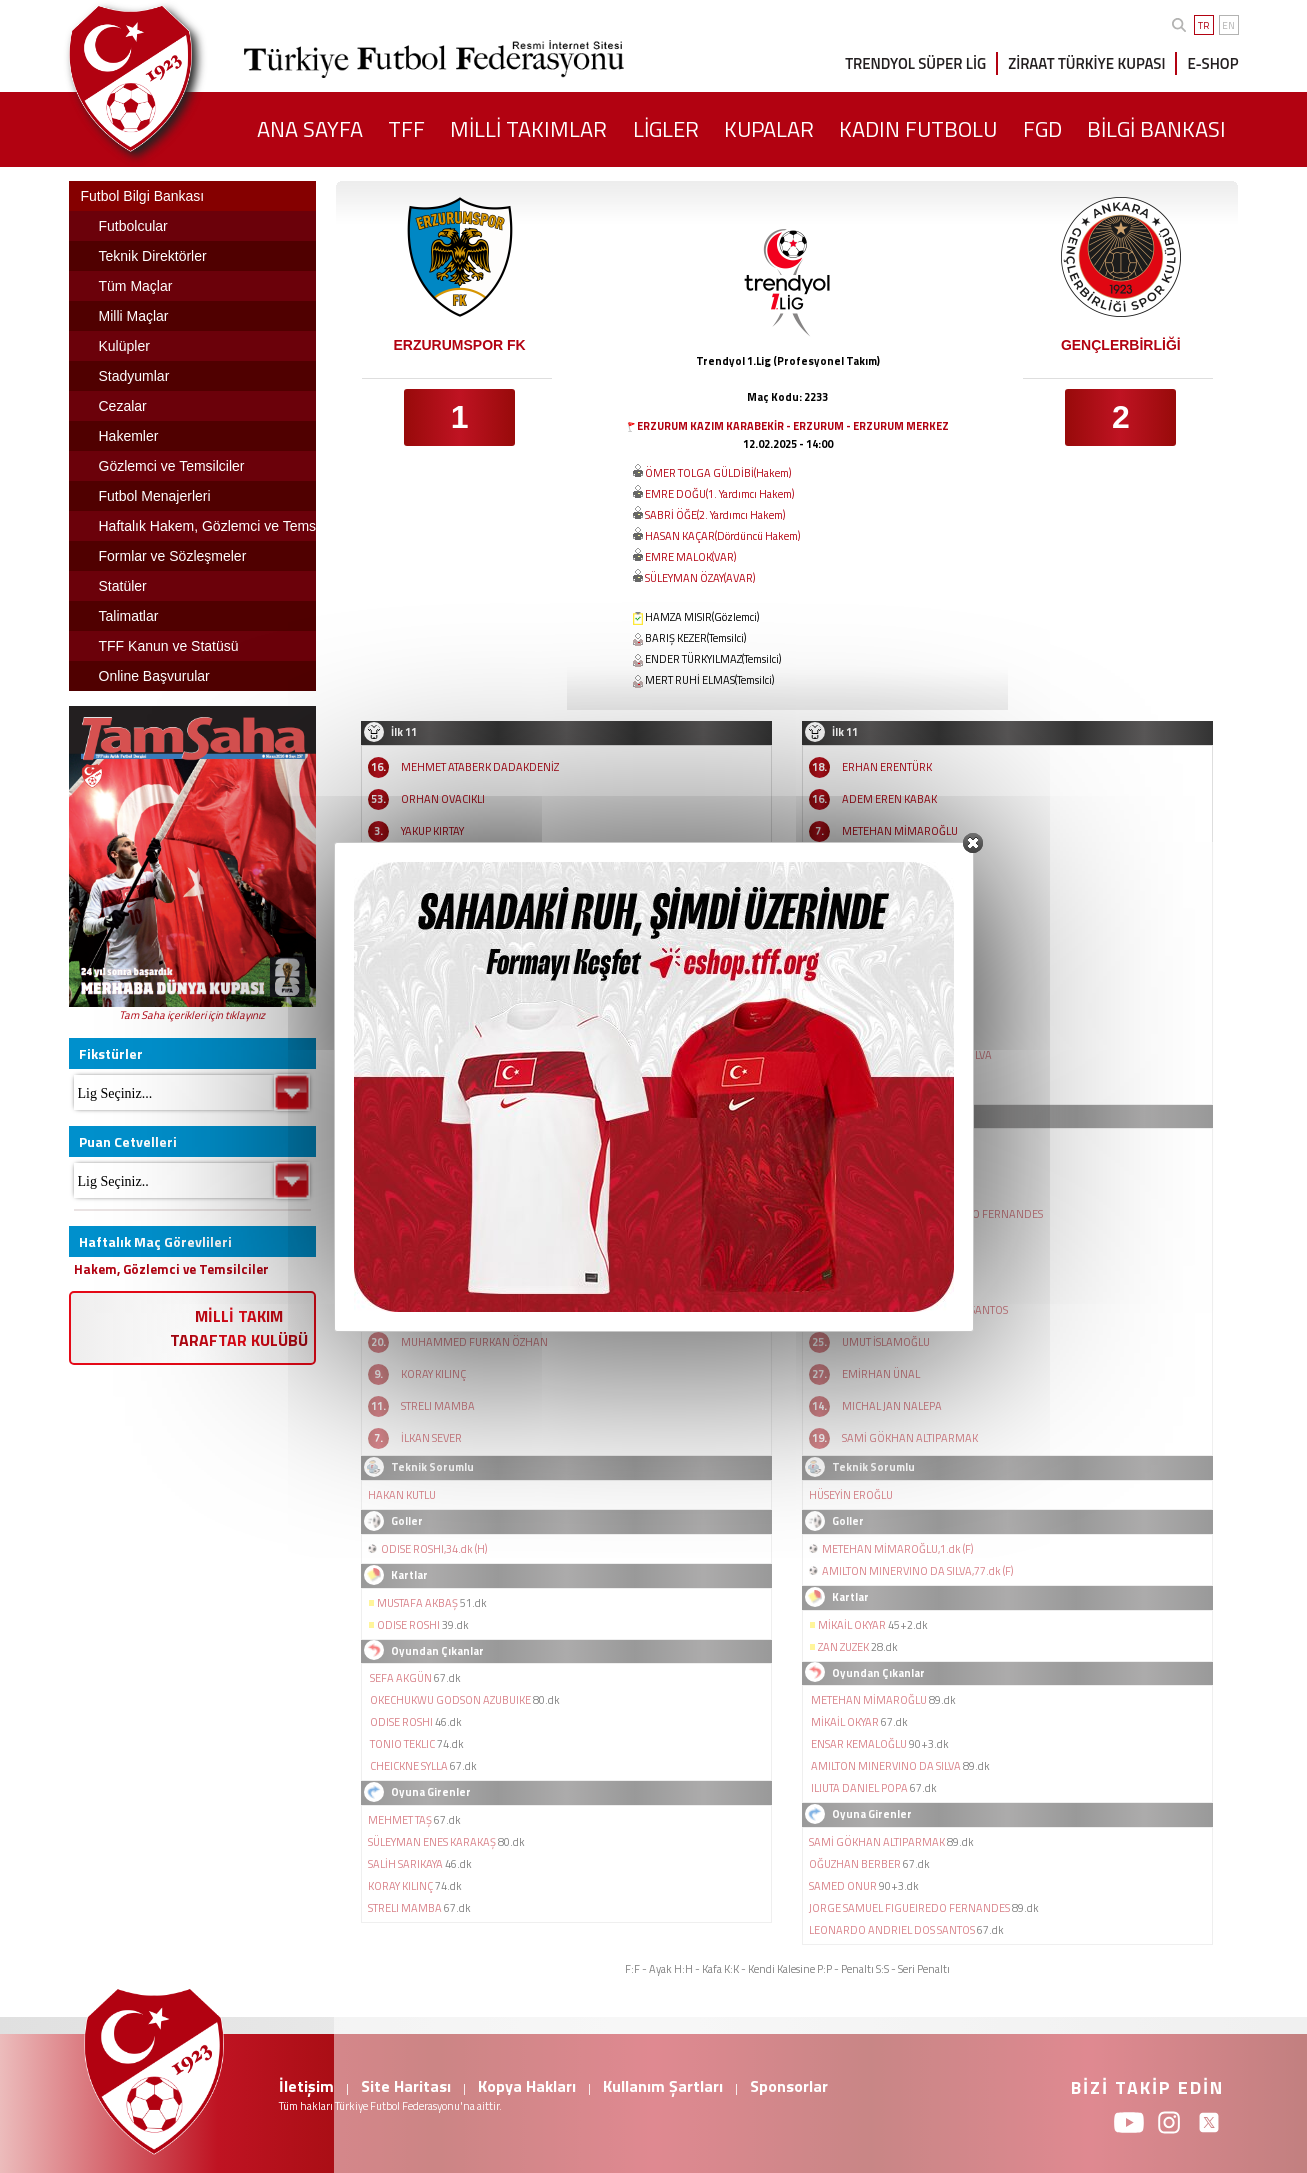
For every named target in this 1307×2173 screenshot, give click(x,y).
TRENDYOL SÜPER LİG (915, 63)
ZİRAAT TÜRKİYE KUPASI (1086, 63)
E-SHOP (1212, 63)
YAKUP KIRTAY (432, 831)
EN (1228, 25)
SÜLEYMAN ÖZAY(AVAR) (700, 578)
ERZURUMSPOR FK (459, 345)
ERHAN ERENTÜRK (887, 767)
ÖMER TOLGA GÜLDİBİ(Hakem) (718, 473)
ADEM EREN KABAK (889, 799)
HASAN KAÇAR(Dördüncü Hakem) (722, 536)
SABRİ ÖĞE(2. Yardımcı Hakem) (715, 515)
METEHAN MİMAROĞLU (900, 831)
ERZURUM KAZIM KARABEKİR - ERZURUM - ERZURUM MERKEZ (793, 426)
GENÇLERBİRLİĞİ (1121, 345)
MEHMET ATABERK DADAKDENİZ (480, 767)
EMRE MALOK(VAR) (690, 557)
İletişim (306, 2086)
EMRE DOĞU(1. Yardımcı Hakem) (719, 494)
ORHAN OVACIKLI (443, 799)
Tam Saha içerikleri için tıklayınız (192, 1015)
